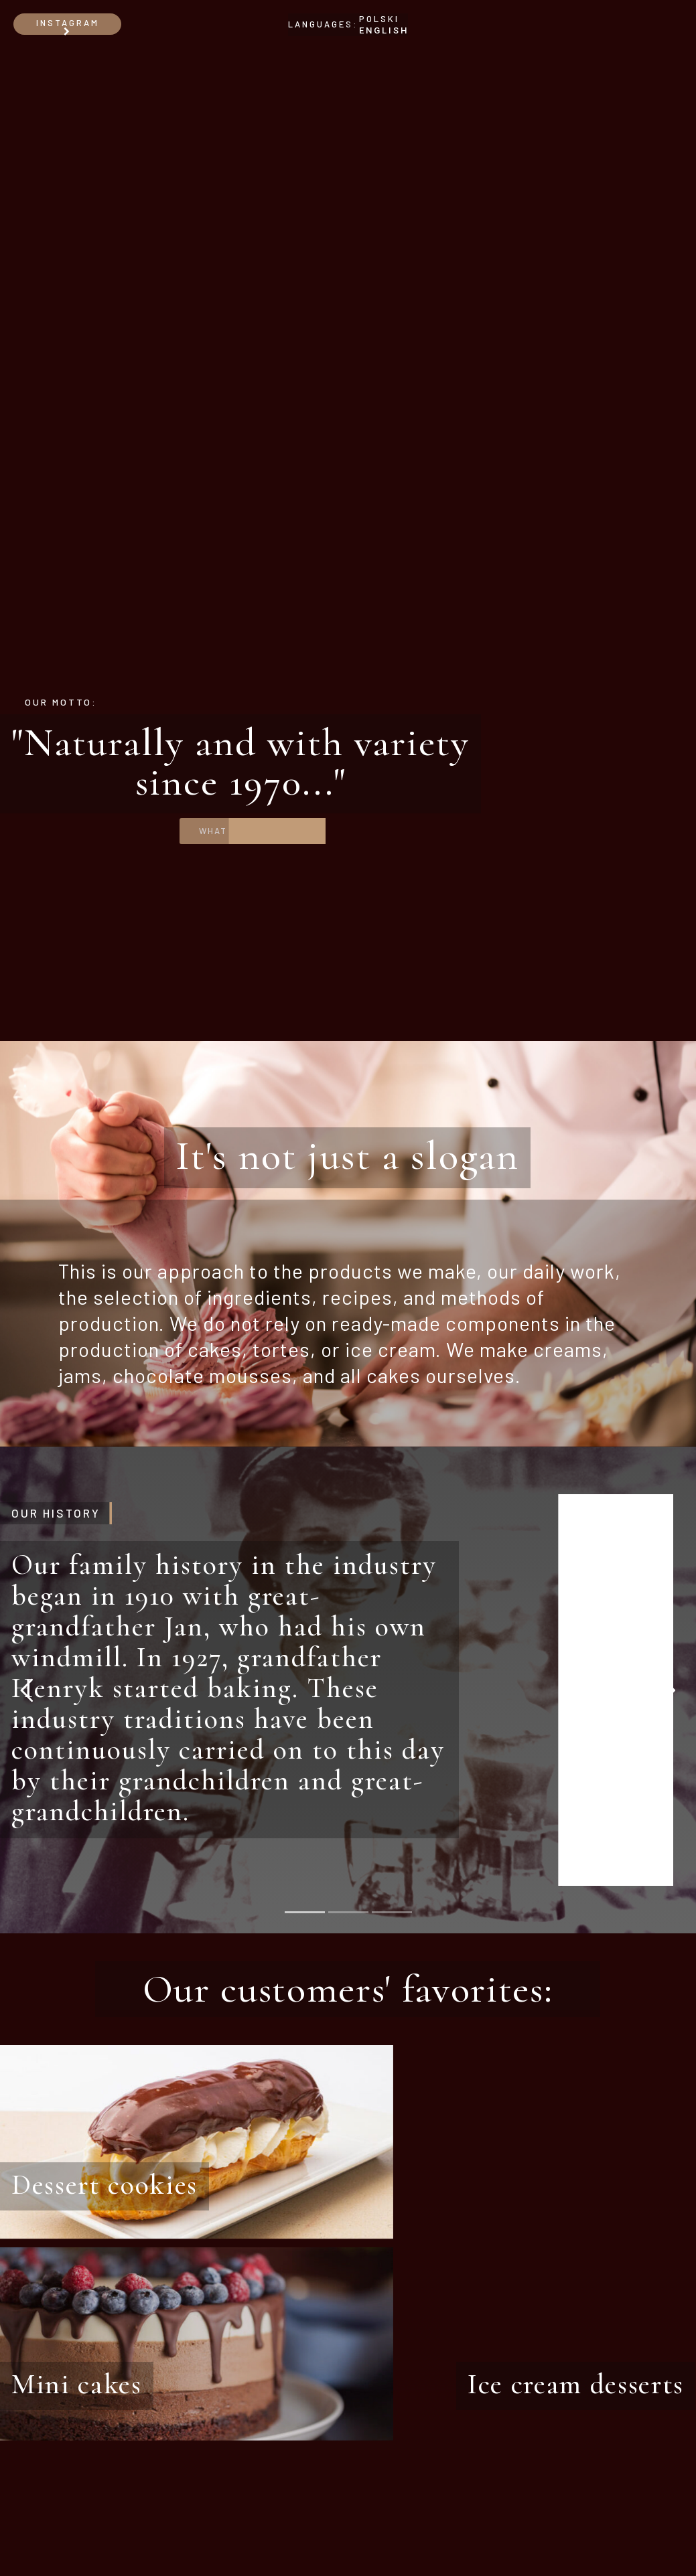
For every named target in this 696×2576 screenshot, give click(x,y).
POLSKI (379, 18)
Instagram (67, 26)
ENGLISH (383, 30)
